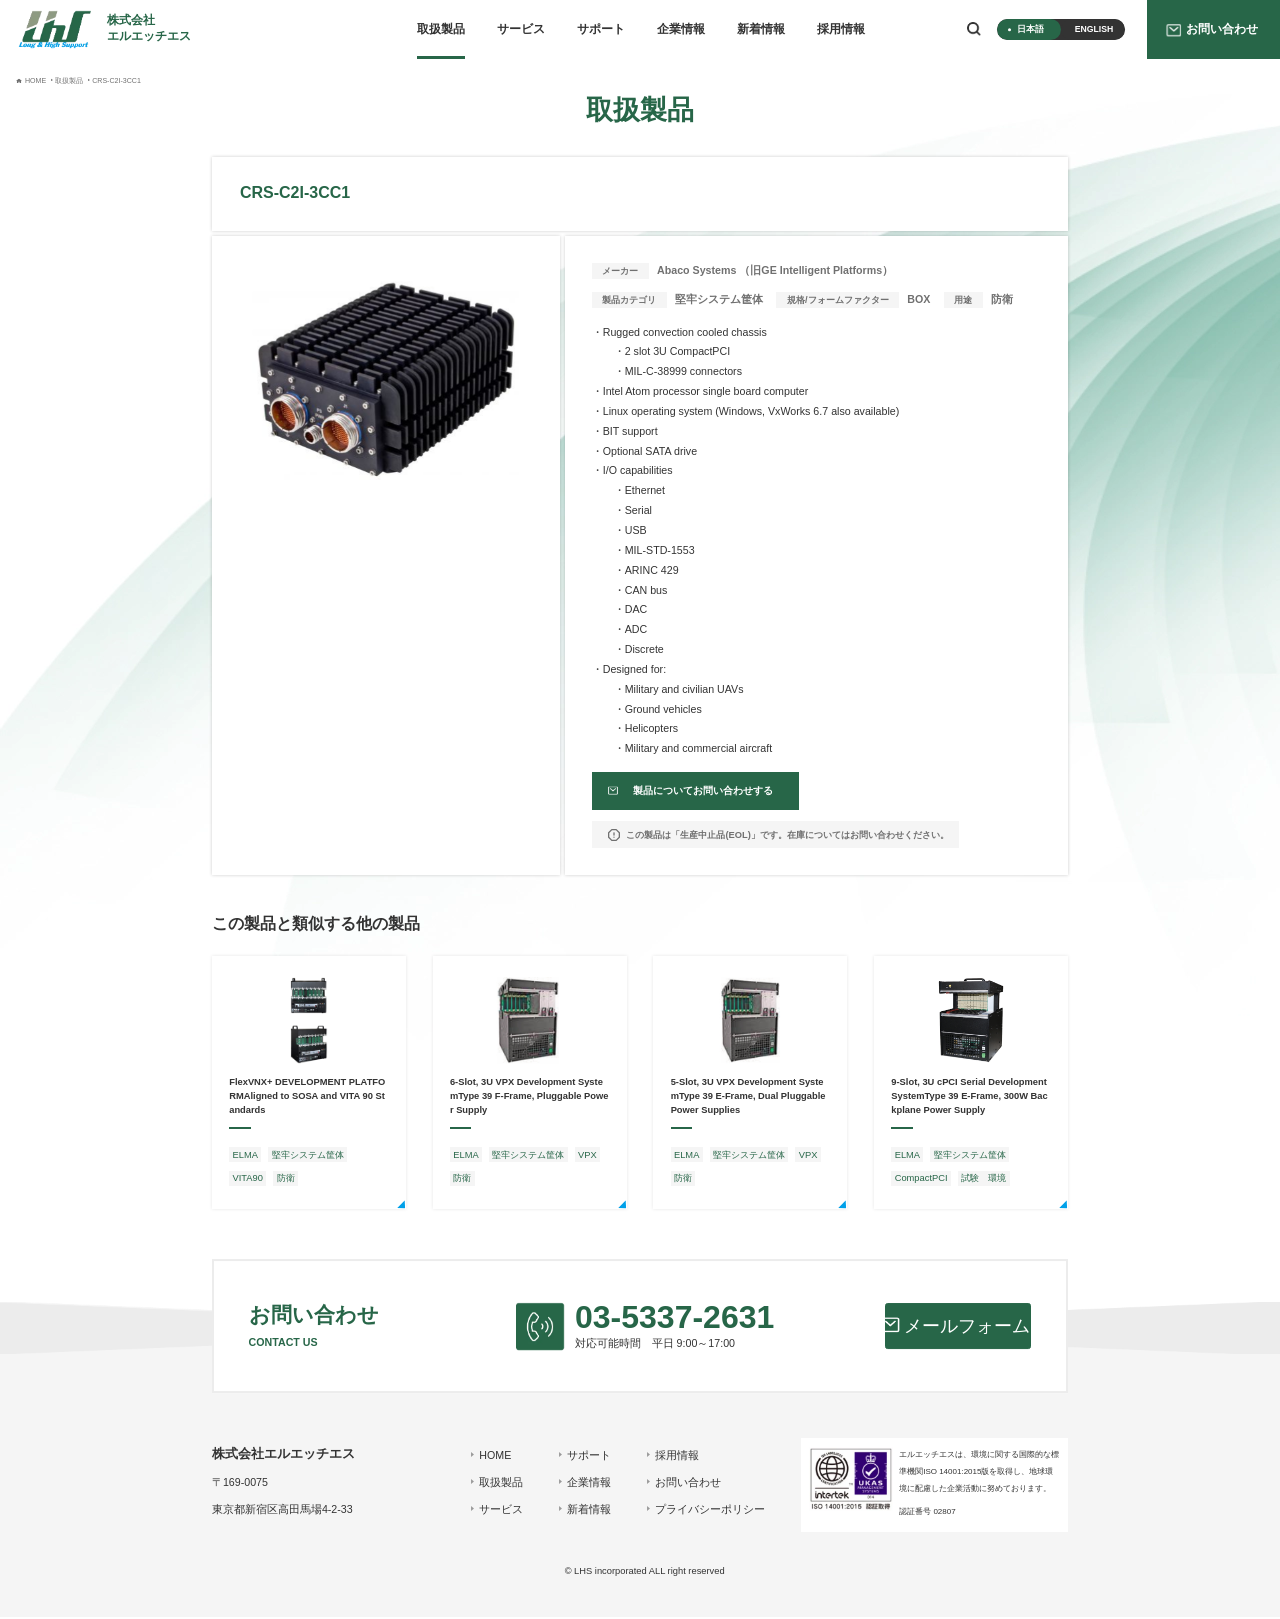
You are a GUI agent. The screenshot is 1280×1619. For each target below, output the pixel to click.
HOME (494, 1457)
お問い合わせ (687, 1484)
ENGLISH (1094, 29)
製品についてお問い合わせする (699, 792)
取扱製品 (441, 29)
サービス (521, 29)
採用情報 (841, 29)
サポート (601, 29)
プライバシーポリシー (709, 1511)
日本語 (1030, 29)
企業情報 (681, 29)
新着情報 (761, 29)
